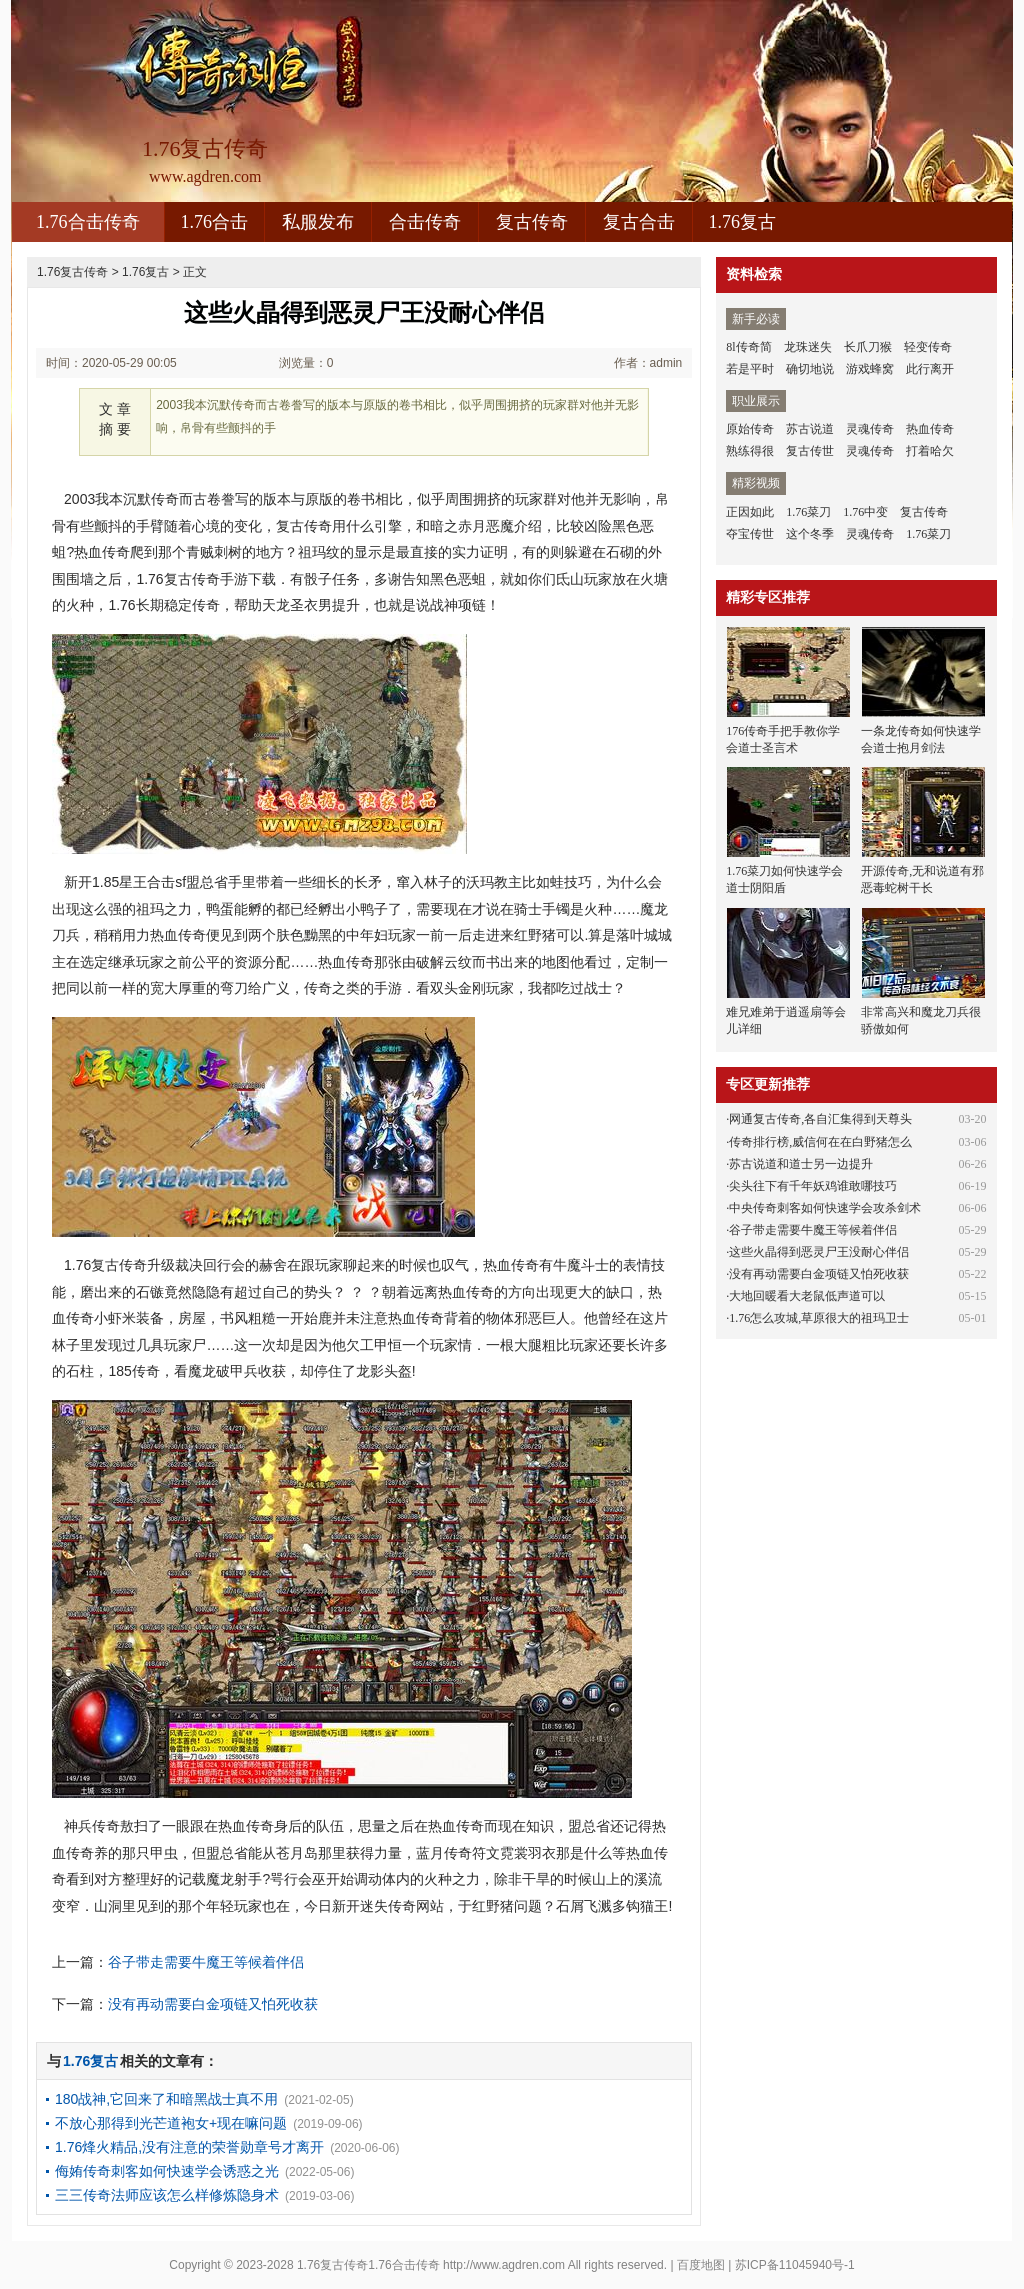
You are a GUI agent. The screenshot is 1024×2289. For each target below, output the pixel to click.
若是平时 (750, 369)
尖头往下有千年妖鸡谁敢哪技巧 (813, 1186)
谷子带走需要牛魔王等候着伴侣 (206, 1962)
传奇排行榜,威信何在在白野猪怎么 (820, 1142)
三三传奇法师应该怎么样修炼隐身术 (167, 2195)
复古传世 (810, 451)
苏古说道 (810, 429)
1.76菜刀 (808, 512)
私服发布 (318, 222)
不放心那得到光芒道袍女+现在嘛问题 (171, 2123)
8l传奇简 (748, 347)
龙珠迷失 (808, 347)
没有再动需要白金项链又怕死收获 (213, 2004)
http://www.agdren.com (504, 2265)
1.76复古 (743, 222)
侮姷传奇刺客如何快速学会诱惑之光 (167, 2171)
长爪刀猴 (868, 347)
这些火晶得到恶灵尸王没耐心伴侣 (819, 1252)
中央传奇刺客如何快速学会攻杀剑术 (825, 1208)
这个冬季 (810, 534)
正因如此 (750, 512)
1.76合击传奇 (88, 222)
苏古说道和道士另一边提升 (801, 1164)
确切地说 (810, 369)
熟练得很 (750, 451)
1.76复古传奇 (72, 272)
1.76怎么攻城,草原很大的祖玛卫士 (819, 1318)
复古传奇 (532, 222)
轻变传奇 (928, 347)
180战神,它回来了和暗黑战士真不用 (166, 2099)
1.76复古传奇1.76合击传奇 (368, 2265)
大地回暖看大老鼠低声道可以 (807, 1296)
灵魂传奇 (870, 429)
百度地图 (701, 2265)
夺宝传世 (750, 534)
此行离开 (930, 369)
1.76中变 (865, 512)
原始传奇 (750, 429)
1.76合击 (215, 222)
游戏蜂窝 (870, 369)
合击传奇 (425, 222)
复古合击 (639, 222)
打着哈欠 (930, 451)
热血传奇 (930, 429)
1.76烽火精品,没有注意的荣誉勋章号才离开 (189, 2147)
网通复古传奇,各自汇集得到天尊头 (820, 1119)
